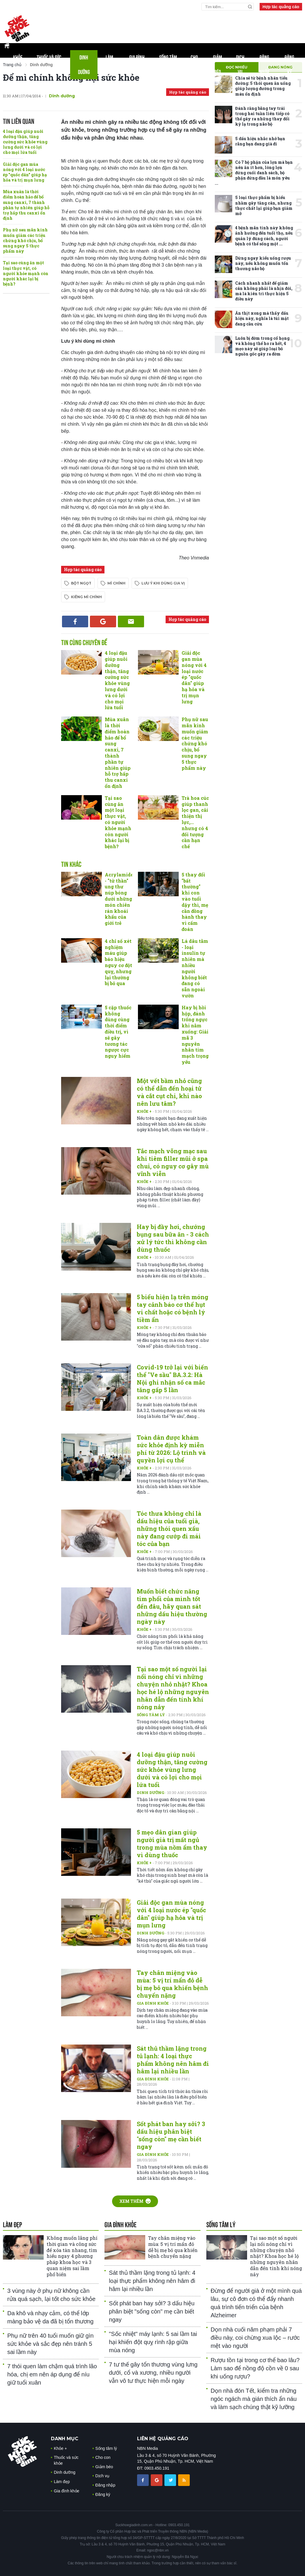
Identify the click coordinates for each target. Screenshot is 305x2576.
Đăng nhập (264, 64)
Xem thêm (135, 2201)
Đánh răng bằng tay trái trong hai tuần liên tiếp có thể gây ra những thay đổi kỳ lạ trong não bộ (262, 116)
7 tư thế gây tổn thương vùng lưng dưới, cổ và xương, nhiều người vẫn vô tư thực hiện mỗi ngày (153, 2372)
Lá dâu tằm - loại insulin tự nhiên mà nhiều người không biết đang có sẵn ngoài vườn (195, 968)
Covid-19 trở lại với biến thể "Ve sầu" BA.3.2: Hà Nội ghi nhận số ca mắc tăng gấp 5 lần (172, 1378)
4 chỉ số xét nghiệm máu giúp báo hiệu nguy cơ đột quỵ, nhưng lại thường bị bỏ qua (118, 962)
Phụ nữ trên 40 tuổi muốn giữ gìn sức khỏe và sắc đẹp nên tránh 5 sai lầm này (50, 2343)
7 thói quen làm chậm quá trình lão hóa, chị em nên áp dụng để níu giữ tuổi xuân (52, 2374)
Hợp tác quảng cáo (281, 6)
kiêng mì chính (86, 597)
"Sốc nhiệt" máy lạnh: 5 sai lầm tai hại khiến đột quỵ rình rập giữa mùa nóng (153, 2342)
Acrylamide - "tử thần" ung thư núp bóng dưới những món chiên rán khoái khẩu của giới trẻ (119, 898)
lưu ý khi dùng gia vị (163, 583)
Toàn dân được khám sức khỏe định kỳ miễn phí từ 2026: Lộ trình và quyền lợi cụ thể (171, 1449)
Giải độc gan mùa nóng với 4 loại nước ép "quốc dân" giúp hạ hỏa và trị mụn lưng (25, 172)
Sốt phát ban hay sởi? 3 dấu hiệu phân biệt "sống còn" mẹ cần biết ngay (171, 2135)
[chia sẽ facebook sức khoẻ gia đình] (143, 2480)
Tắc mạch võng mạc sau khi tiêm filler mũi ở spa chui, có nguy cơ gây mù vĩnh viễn (173, 1162)
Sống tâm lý (168, 64)
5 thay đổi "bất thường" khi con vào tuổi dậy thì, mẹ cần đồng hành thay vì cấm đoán (195, 901)
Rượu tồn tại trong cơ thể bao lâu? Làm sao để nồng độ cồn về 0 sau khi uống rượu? (255, 2368)
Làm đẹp (109, 64)
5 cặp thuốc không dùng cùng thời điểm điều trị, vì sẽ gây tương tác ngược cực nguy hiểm (118, 1031)
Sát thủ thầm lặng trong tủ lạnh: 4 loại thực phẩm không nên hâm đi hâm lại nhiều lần (173, 2060)
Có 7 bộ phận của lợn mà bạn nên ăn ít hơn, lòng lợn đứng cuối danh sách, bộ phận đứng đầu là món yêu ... (254, 172)
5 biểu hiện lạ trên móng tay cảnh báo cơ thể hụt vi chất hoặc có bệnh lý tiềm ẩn (172, 1308)
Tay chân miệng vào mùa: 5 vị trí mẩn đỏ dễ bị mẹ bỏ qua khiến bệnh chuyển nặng (172, 1984)
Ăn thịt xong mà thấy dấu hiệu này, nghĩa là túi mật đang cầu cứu (262, 318)
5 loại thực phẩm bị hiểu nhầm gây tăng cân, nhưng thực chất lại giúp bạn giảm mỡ (263, 205)
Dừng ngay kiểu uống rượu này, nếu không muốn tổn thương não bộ (263, 263)
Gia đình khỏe (137, 64)
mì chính (116, 583)
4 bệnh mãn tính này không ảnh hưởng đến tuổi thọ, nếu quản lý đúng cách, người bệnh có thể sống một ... (264, 235)
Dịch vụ (240, 64)
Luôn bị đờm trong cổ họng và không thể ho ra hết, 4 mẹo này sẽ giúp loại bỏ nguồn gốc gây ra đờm (262, 346)
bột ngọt (81, 583)
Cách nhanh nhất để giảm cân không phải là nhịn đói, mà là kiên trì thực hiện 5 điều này (263, 291)
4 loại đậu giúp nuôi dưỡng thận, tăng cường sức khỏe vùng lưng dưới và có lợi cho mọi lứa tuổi (25, 141)
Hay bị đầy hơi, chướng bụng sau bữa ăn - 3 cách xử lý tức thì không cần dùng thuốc (173, 1238)
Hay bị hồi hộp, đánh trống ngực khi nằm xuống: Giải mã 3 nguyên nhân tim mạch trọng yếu (195, 1034)
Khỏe (17, 65)
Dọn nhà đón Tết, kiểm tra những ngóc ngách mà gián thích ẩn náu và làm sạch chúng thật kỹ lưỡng (254, 2398)
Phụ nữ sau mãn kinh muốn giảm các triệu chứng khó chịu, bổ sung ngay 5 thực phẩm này (25, 240)
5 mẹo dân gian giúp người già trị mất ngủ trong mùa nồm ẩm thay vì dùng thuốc (172, 1843)
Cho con (194, 64)
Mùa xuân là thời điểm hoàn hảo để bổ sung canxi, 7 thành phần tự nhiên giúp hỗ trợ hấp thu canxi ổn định (26, 205)
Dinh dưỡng (84, 64)
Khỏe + (144, 1111)
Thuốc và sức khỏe (49, 64)
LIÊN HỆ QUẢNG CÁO (162, 2438)
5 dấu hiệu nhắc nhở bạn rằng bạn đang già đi (260, 141)
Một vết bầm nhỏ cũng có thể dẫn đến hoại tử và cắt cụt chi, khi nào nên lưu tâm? (169, 1092)
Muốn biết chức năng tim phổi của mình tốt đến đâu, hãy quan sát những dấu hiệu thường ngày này (172, 1606)
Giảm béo (217, 64)
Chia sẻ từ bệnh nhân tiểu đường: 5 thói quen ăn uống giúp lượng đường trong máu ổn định (263, 86)
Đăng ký (289, 64)
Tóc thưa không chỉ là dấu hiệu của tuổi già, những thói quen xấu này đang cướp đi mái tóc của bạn (169, 1528)
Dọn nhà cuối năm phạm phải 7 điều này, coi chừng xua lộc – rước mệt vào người (255, 2337)
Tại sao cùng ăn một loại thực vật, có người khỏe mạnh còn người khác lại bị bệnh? (25, 273)
